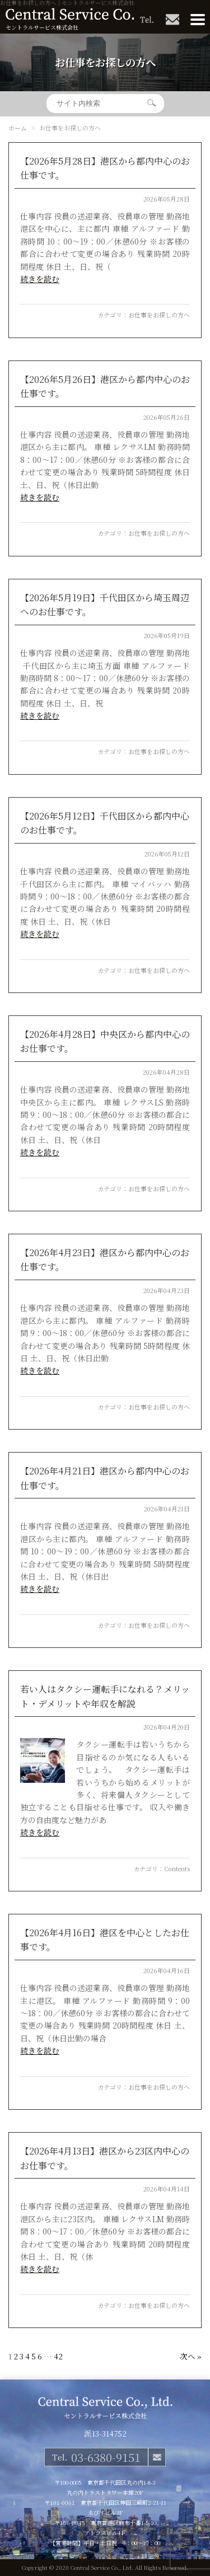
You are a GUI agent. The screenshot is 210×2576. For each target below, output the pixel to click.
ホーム (17, 127)
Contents (177, 1868)
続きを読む (39, 278)
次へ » (191, 2356)
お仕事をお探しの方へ (159, 314)
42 (58, 2356)
